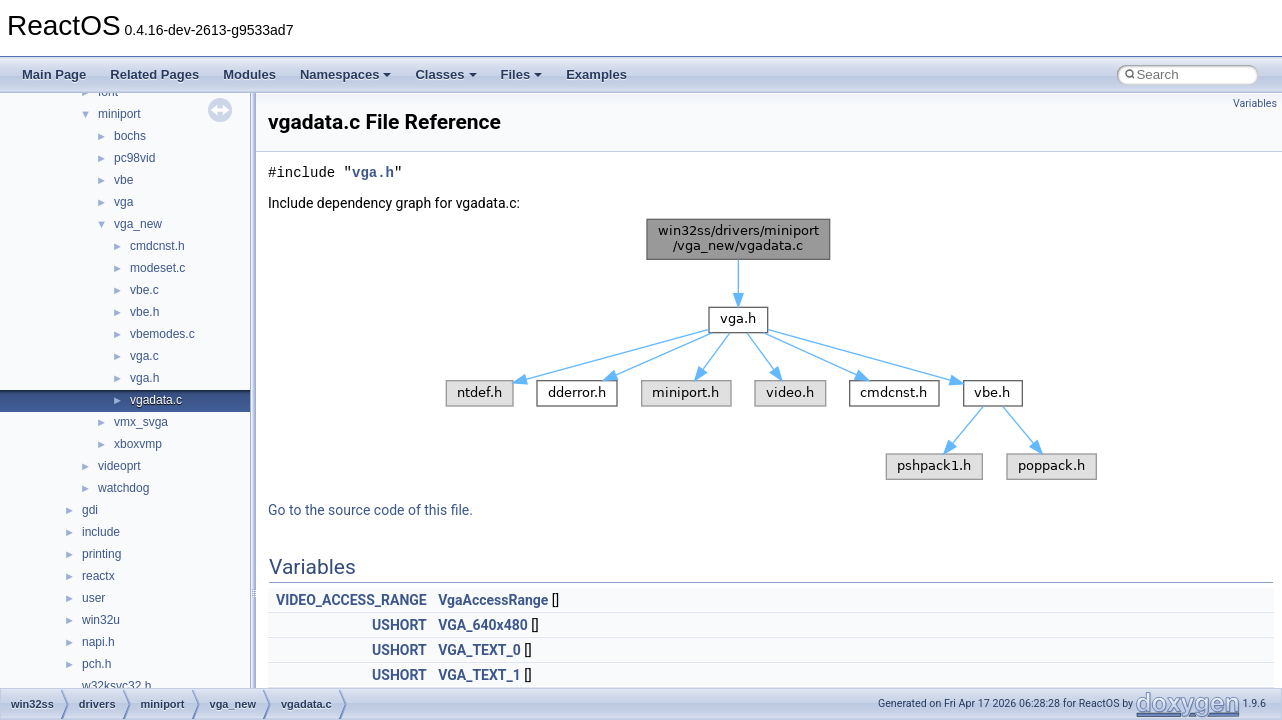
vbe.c (144, 290)
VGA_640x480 (483, 625)
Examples (596, 74)
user (93, 598)
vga (123, 202)
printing (101, 554)
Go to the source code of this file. (370, 510)
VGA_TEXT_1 (479, 675)
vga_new (138, 224)
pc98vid (134, 158)
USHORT (399, 625)
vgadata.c (156, 400)
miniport (119, 114)
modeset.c (157, 268)
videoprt (119, 466)
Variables (1255, 103)
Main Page (54, 74)
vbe (123, 180)
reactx (98, 576)
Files (522, 74)
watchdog (123, 488)
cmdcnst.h (157, 246)
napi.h (98, 642)
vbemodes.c (162, 334)
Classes (445, 74)
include (101, 532)
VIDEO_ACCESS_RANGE (351, 600)
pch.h (96, 664)
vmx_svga (141, 422)
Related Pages (154, 74)
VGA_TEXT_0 (479, 650)
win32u (101, 620)
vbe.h (144, 312)
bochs (130, 136)
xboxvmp (138, 444)
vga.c (144, 356)
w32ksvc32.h (116, 686)
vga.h (144, 378)
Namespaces (346, 74)
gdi (90, 510)
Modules (249, 74)
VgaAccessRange (493, 600)
